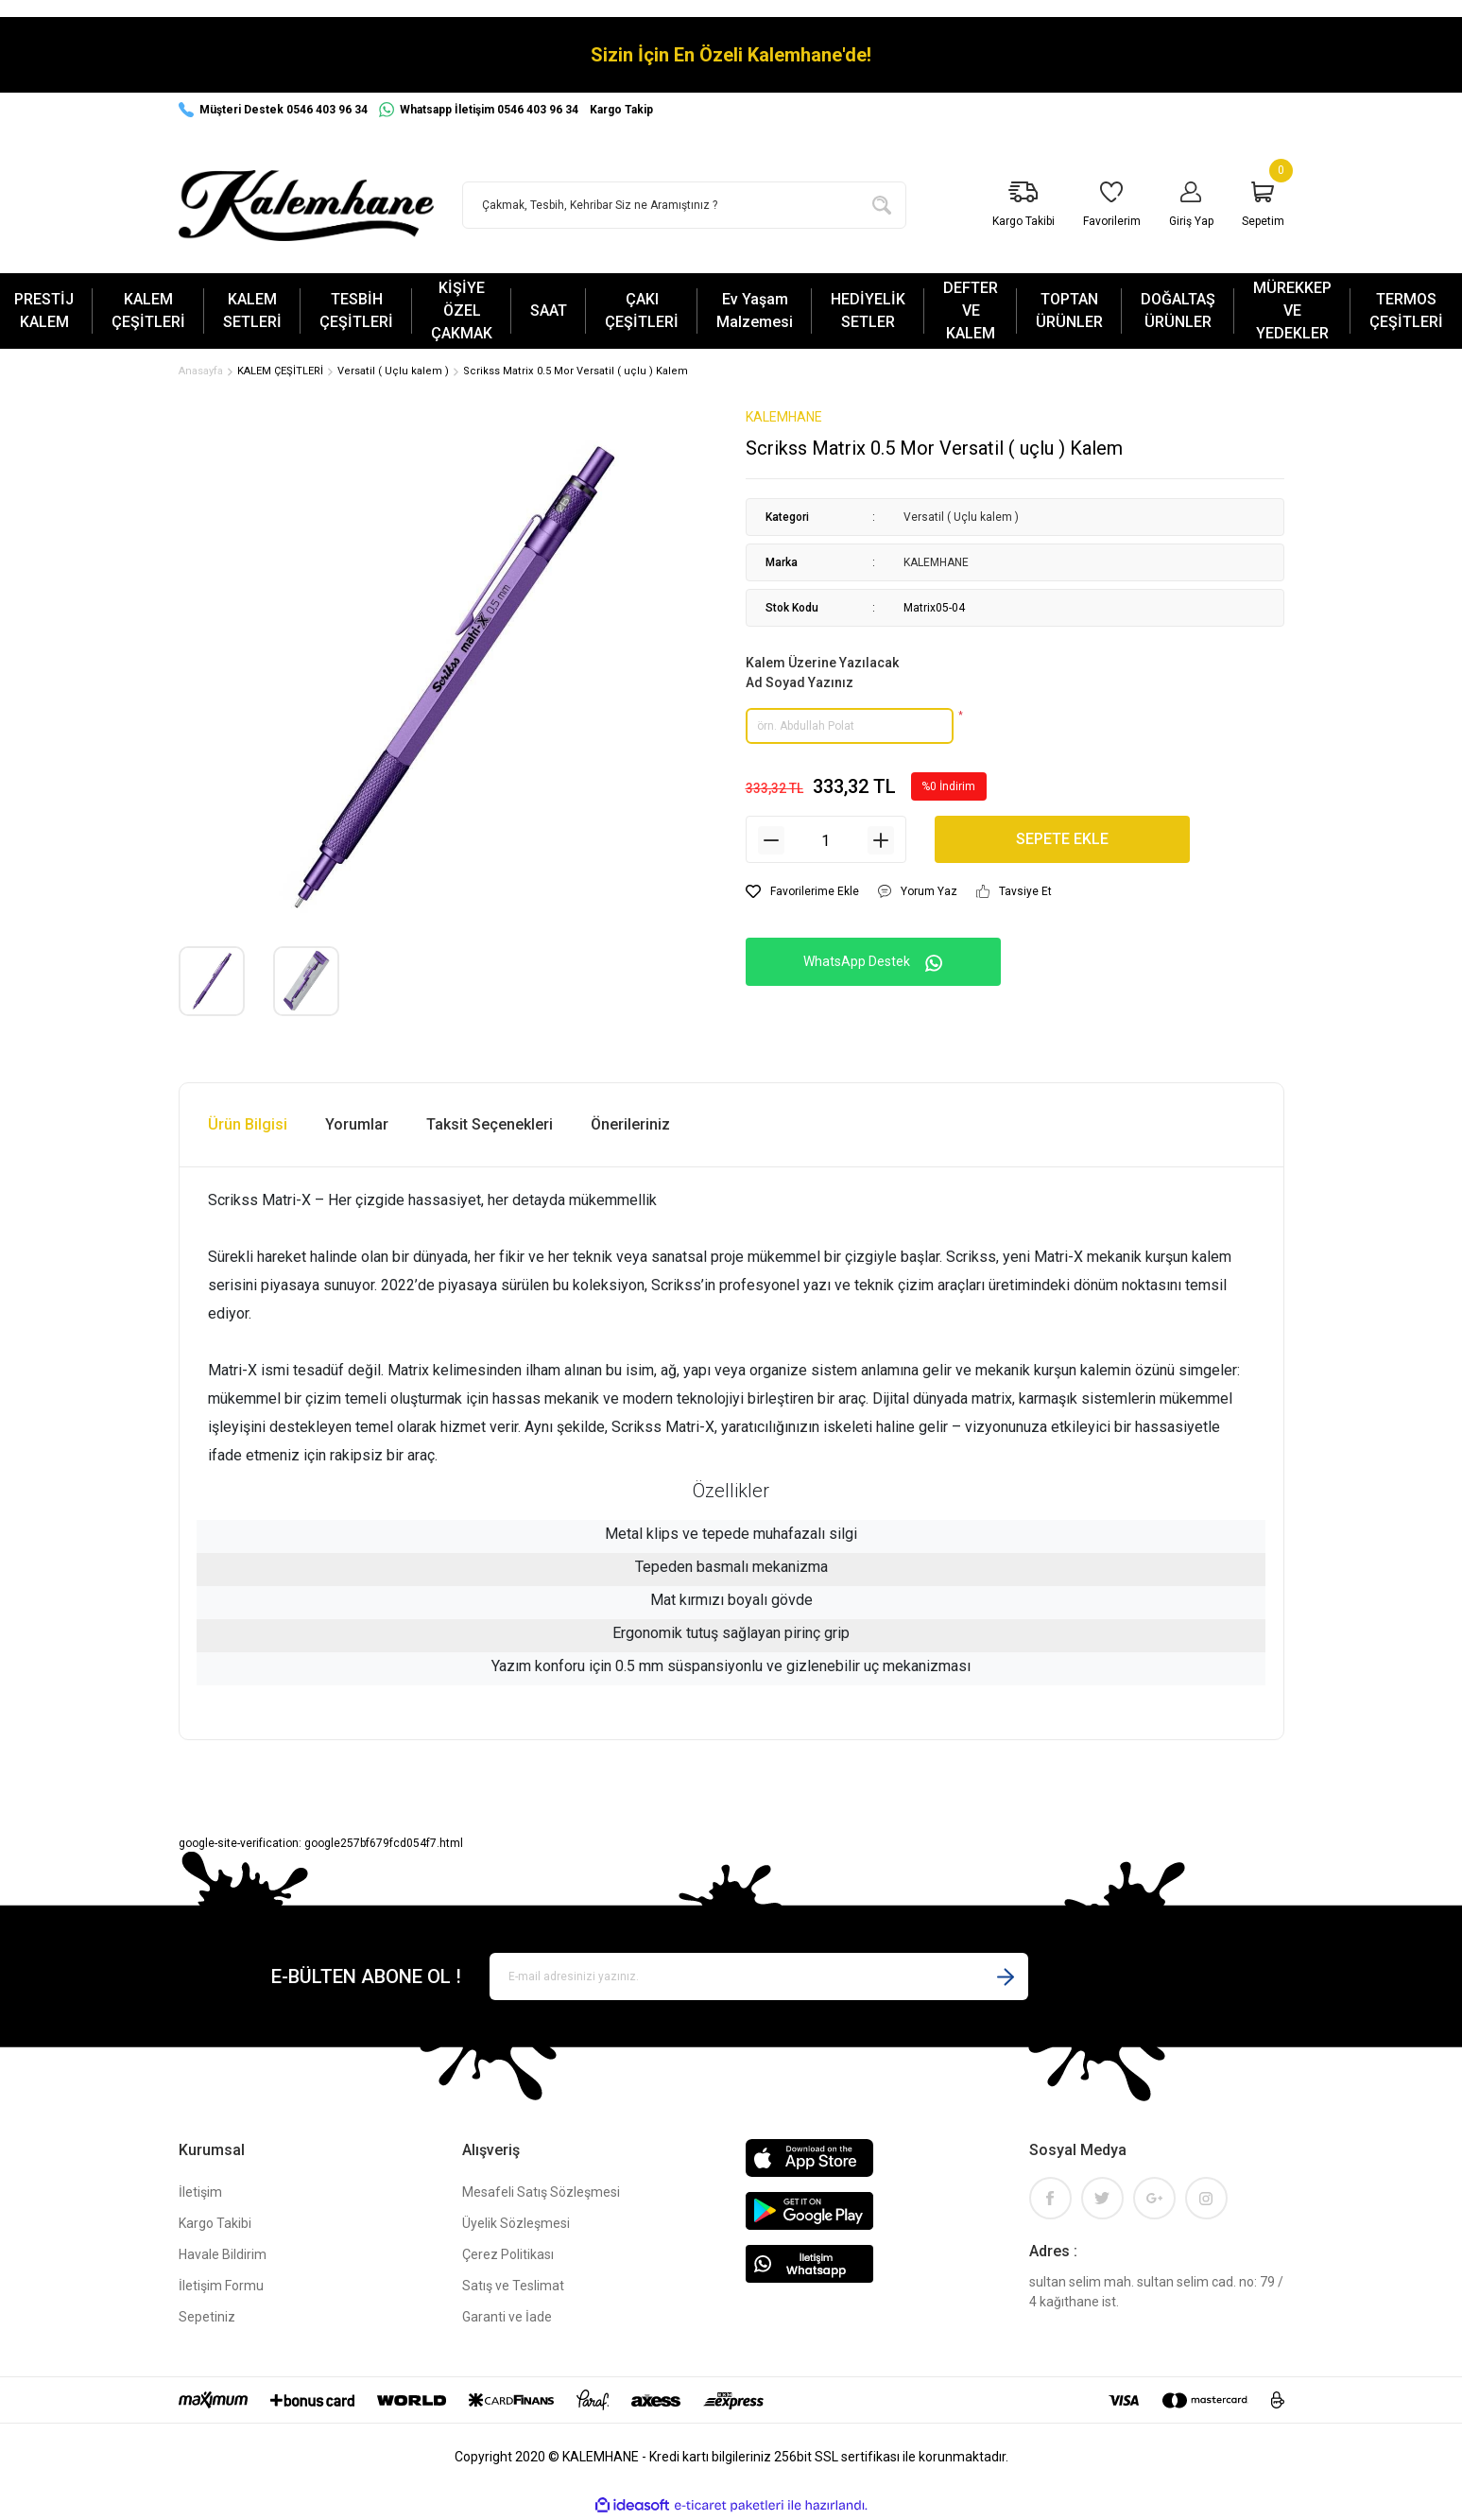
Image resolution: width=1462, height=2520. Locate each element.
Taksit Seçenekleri (489, 1126)
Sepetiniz (207, 2318)
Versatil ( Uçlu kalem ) (961, 519)
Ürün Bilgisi (247, 1126)
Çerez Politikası (508, 2256)
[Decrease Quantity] (771, 842)
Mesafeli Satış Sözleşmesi (541, 2193)
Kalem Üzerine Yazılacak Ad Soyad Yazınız (822, 674)
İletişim (200, 2193)
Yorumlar (356, 1126)
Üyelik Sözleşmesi (516, 2225)
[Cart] (1263, 205)
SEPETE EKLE (1062, 841)
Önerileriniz (630, 1126)
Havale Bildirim (223, 2256)
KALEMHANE (784, 418)
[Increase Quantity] (881, 842)
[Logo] (306, 205)
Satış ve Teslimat (513, 2287)
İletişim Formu (221, 2287)
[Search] (684, 205)
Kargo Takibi (215, 2225)
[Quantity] (826, 842)
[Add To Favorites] (802, 893)
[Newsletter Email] (759, 1978)
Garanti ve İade (507, 2318)
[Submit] (1005, 1978)
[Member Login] (1191, 205)
